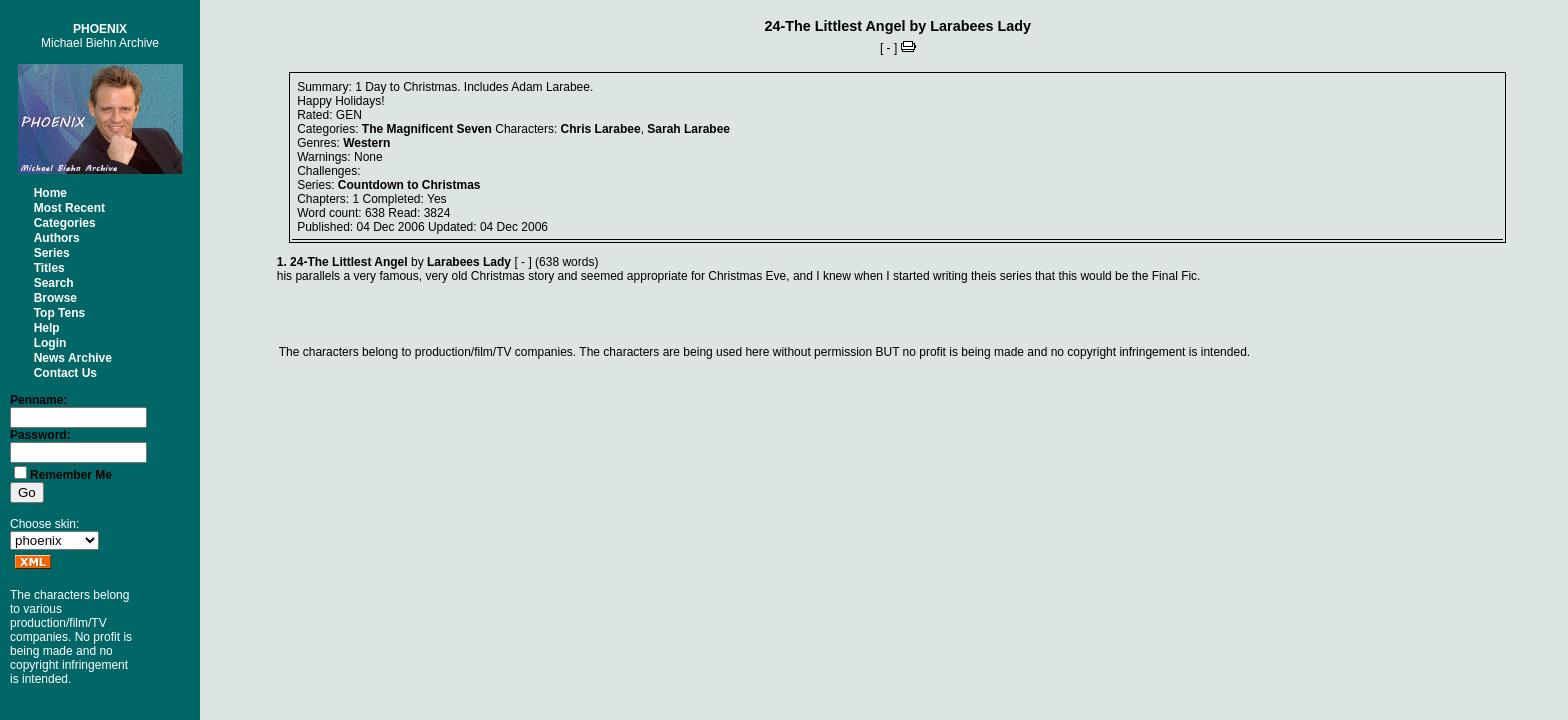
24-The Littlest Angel (834, 26)
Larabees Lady (980, 26)
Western (366, 143)
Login (50, 343)
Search (54, 283)
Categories (65, 223)
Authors (57, 238)
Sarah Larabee (688, 129)
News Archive (73, 358)
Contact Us (65, 373)
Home (50, 193)
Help (47, 328)
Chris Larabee (601, 129)
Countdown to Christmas (409, 185)
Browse (55, 298)
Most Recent (69, 208)
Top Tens (60, 313)
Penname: (38, 400)
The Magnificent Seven (427, 129)
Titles (49, 268)
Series (52, 253)
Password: (40, 435)
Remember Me (71, 475)
